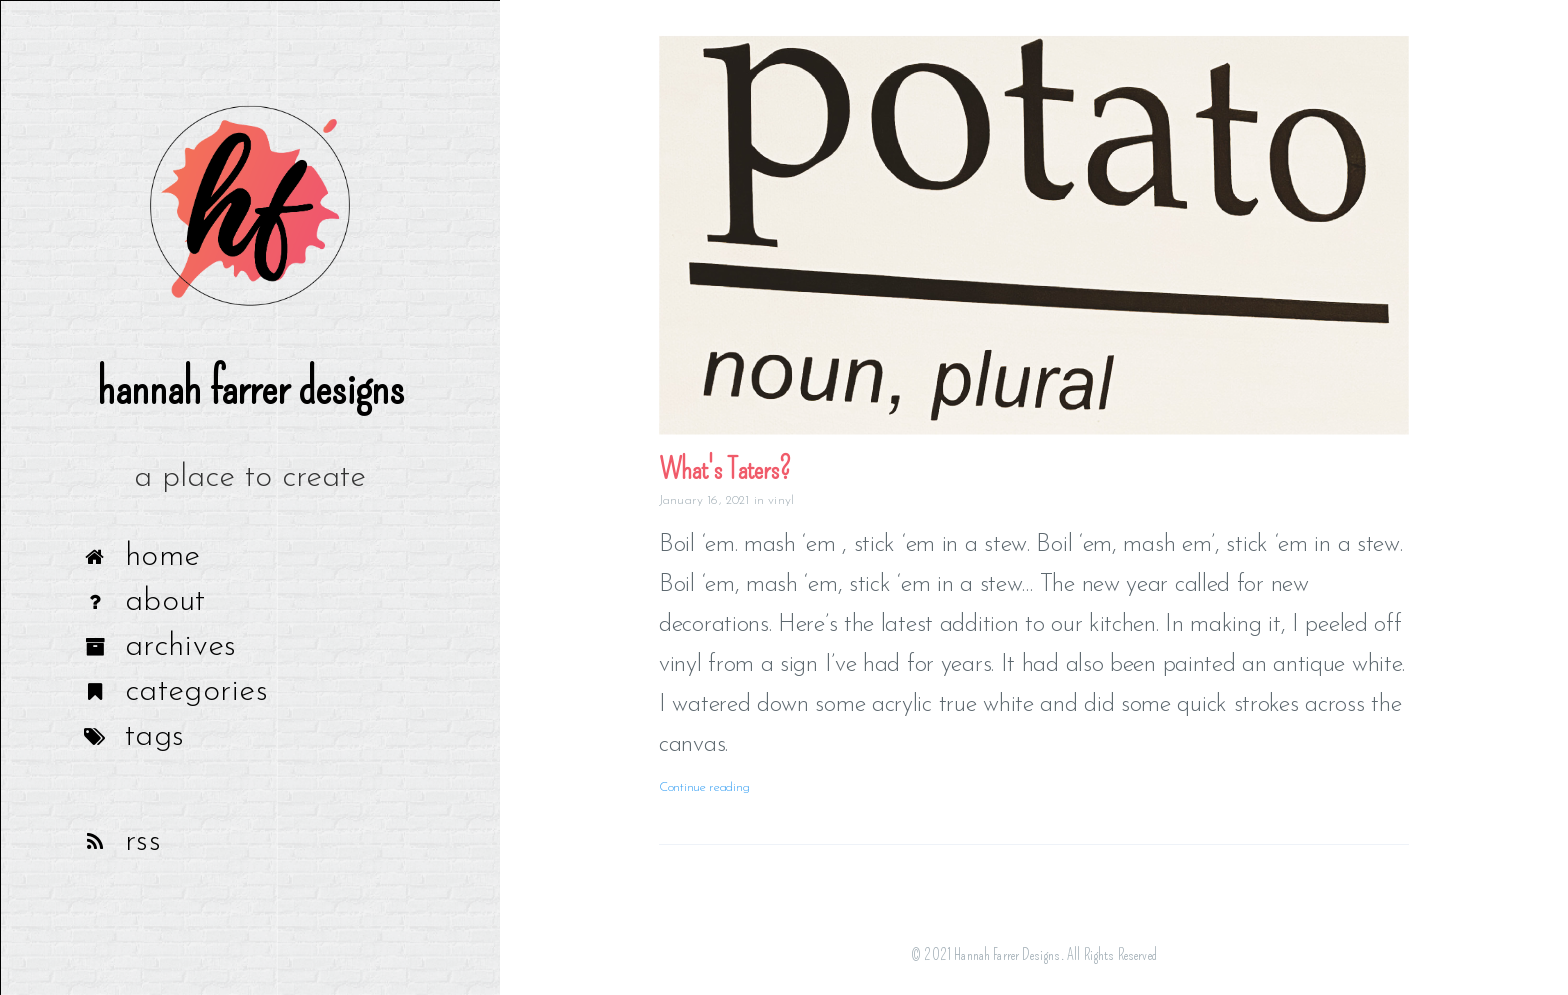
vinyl (781, 500)
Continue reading (704, 787)
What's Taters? (725, 469)
